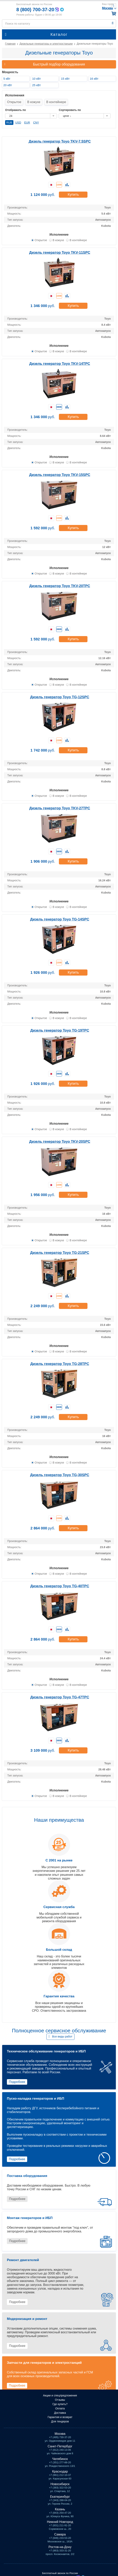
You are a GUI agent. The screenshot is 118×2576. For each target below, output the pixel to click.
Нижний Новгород (60, 2521)
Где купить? (60, 2404)
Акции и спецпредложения (60, 2395)
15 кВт (65, 78)
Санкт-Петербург (60, 2446)
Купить (73, 194)
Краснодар (60, 2471)
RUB (9, 122)
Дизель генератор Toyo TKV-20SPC (59, 1142)
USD (18, 122)
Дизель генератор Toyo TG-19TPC (59, 1030)
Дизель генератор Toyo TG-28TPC (59, 1364)
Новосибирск (60, 2484)
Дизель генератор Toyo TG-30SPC (59, 1475)
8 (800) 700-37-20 (35, 9)
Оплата (60, 2408)
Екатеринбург (60, 2496)
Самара (60, 2534)
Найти (112, 23)
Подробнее (17, 2081)
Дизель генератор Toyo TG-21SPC (59, 1253)
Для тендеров (60, 2421)
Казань (60, 2509)
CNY (36, 122)
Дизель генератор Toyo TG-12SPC (59, 697)
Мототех (7, 9)
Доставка (60, 2412)
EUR (27, 122)
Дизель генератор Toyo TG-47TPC (59, 1697)
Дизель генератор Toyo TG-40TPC (59, 1586)
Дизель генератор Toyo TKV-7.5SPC (60, 141)
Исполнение (59, 234)
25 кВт (36, 85)
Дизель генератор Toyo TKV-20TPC (59, 586)
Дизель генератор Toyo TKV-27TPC (59, 808)
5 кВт (6, 78)
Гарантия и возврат (60, 2417)
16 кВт (94, 78)
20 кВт (7, 85)
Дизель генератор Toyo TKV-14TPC (59, 364)
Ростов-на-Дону (60, 2547)
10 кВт (36, 78)
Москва (60, 2433)
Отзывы (60, 2399)
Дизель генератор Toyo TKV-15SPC (59, 475)
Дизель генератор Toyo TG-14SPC (59, 919)
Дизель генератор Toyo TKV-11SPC (59, 253)
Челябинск (60, 2459)
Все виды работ (62, 2036)
